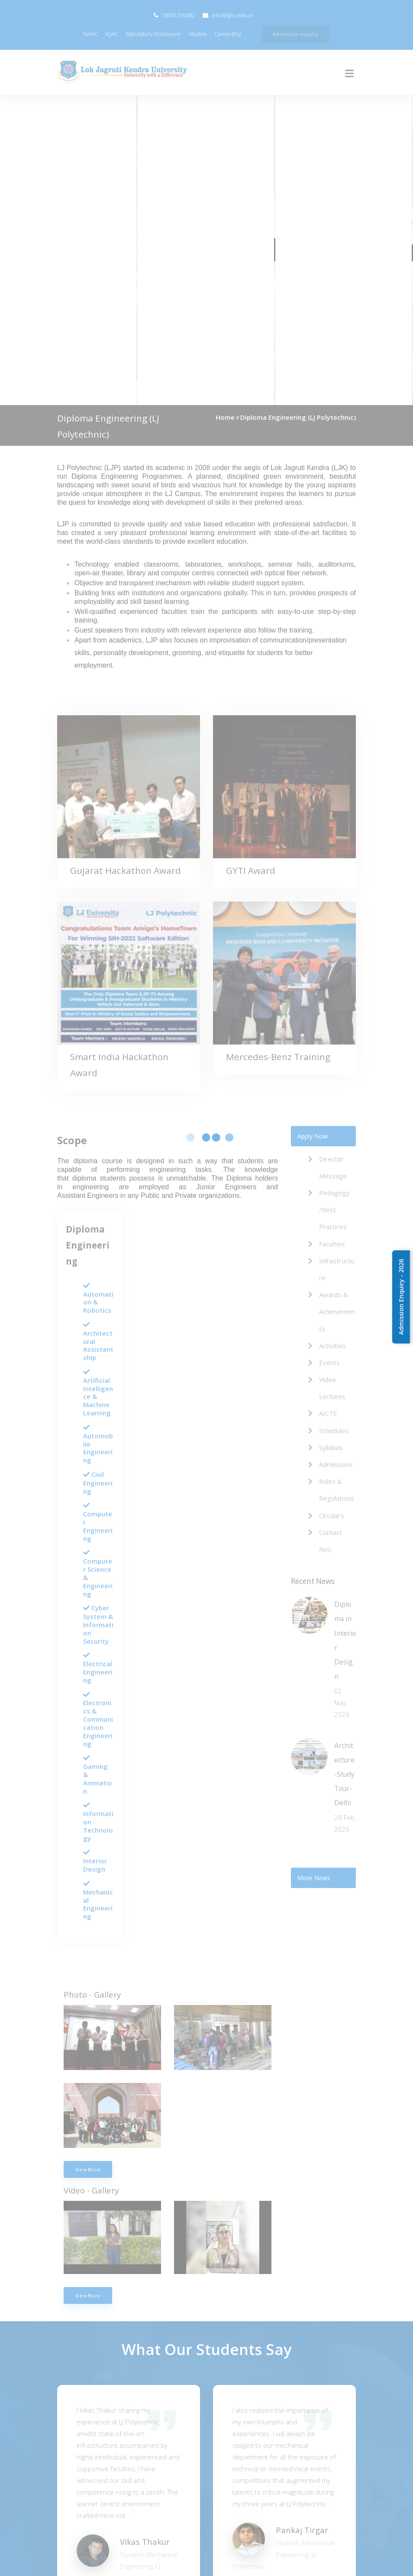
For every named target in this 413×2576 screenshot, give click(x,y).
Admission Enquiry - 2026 (401, 1297)
